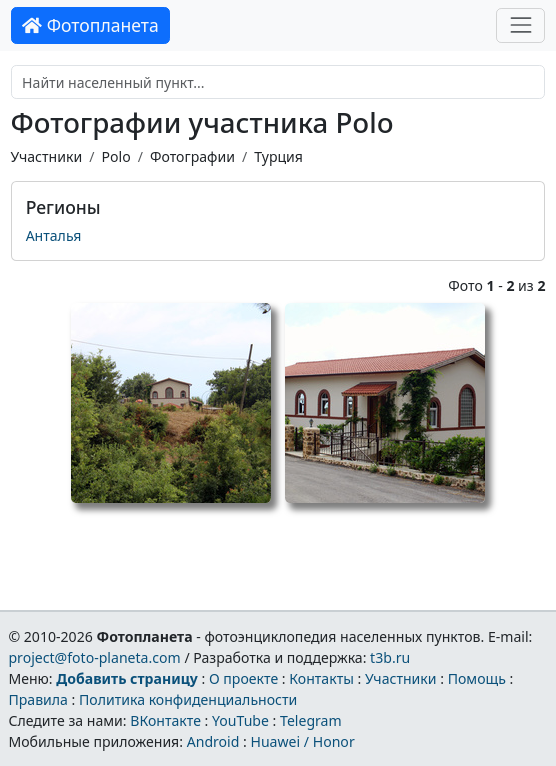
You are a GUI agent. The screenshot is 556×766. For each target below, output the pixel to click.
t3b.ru (390, 657)
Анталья (54, 235)
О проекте (243, 678)
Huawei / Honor (302, 741)
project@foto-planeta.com (94, 657)
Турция (278, 156)
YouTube (240, 720)
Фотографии (192, 156)
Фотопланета (90, 25)
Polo (115, 156)
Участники (47, 156)
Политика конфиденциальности (188, 699)
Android (213, 741)
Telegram (311, 720)
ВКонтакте (165, 720)
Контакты (321, 678)
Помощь (477, 678)
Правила (37, 699)
